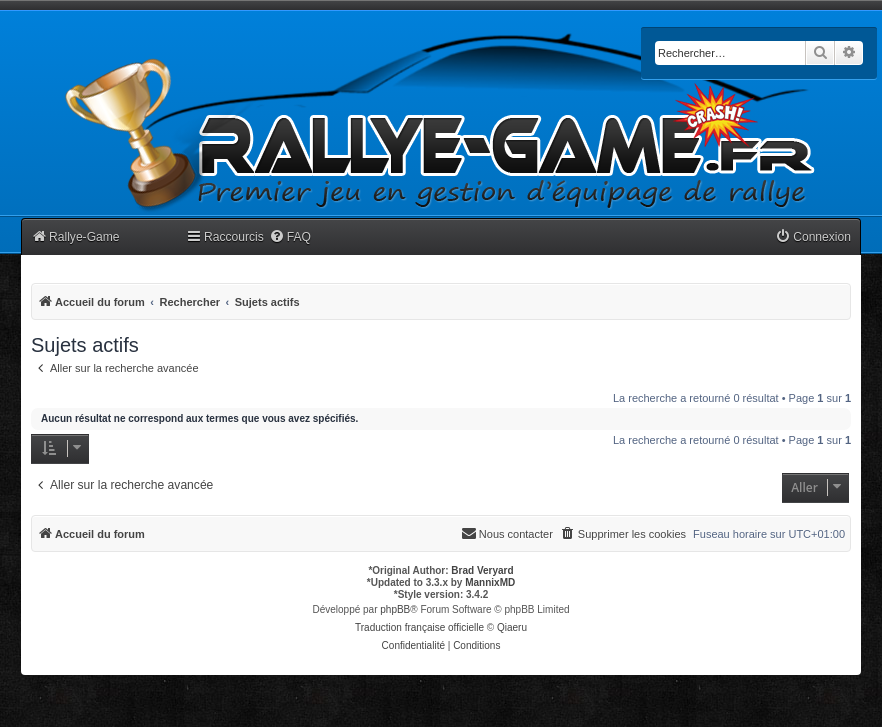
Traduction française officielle (419, 627)
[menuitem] (290, 237)
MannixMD (490, 582)
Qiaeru (512, 627)
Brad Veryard (482, 570)
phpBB (395, 609)
